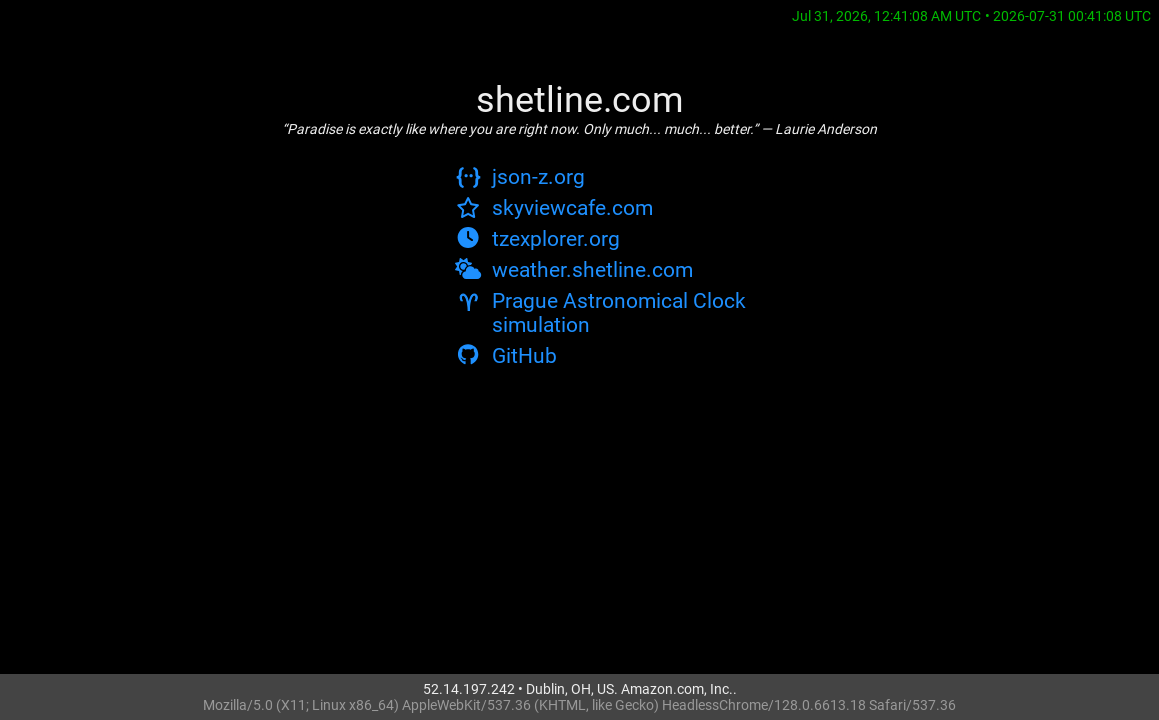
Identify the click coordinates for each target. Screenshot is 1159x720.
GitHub (506, 356)
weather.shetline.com (574, 270)
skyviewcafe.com (554, 208)
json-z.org (520, 177)
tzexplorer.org (537, 239)
